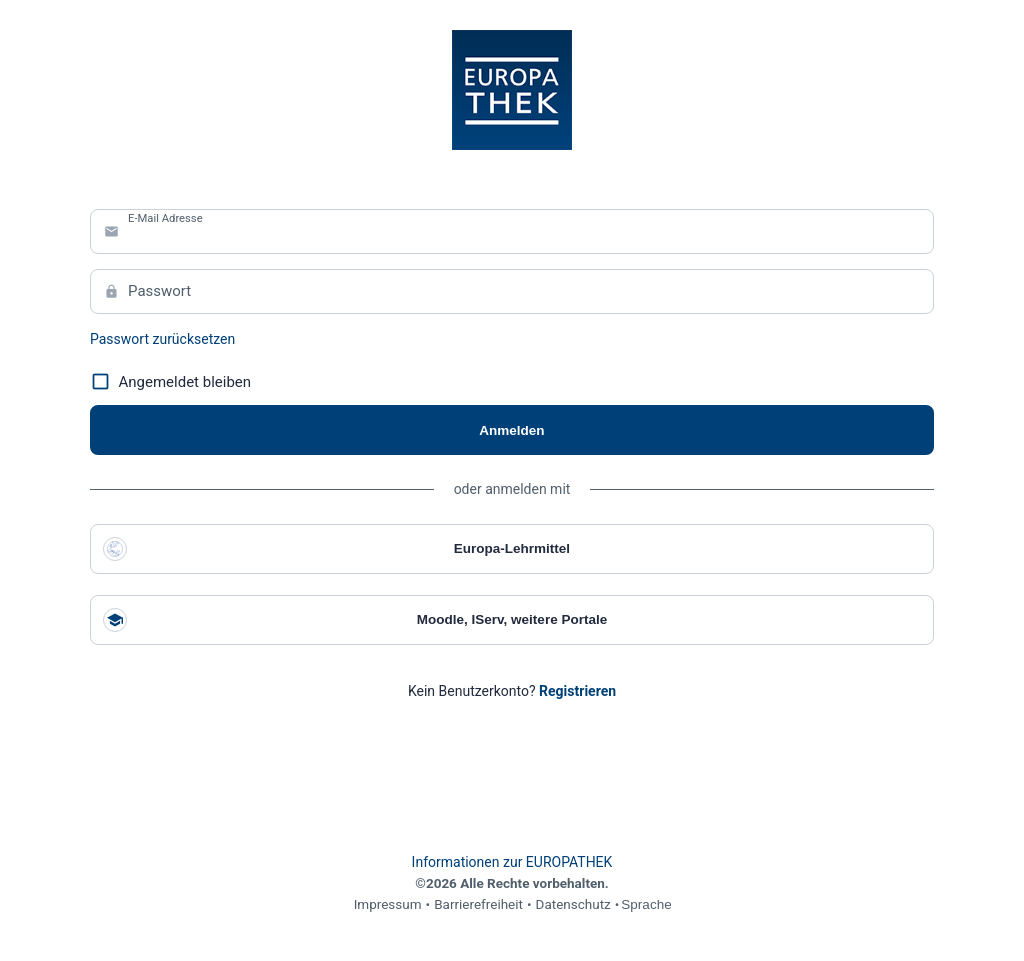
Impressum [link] (388, 904)
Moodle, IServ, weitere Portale (355, 620)
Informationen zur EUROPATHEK (512, 862)
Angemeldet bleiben (170, 382)
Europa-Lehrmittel (336, 549)
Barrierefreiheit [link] (478, 904)
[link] (577, 691)
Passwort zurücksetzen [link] (162, 339)
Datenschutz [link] (573, 904)
